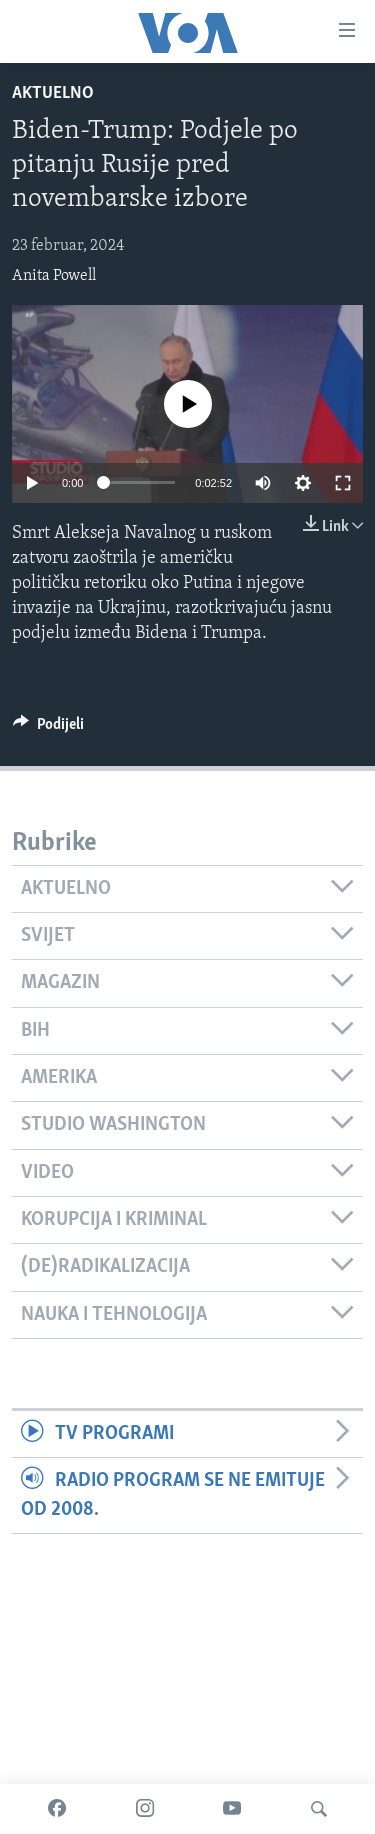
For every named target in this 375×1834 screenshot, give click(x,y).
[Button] (48, 729)
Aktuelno (53, 93)
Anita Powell (54, 276)
